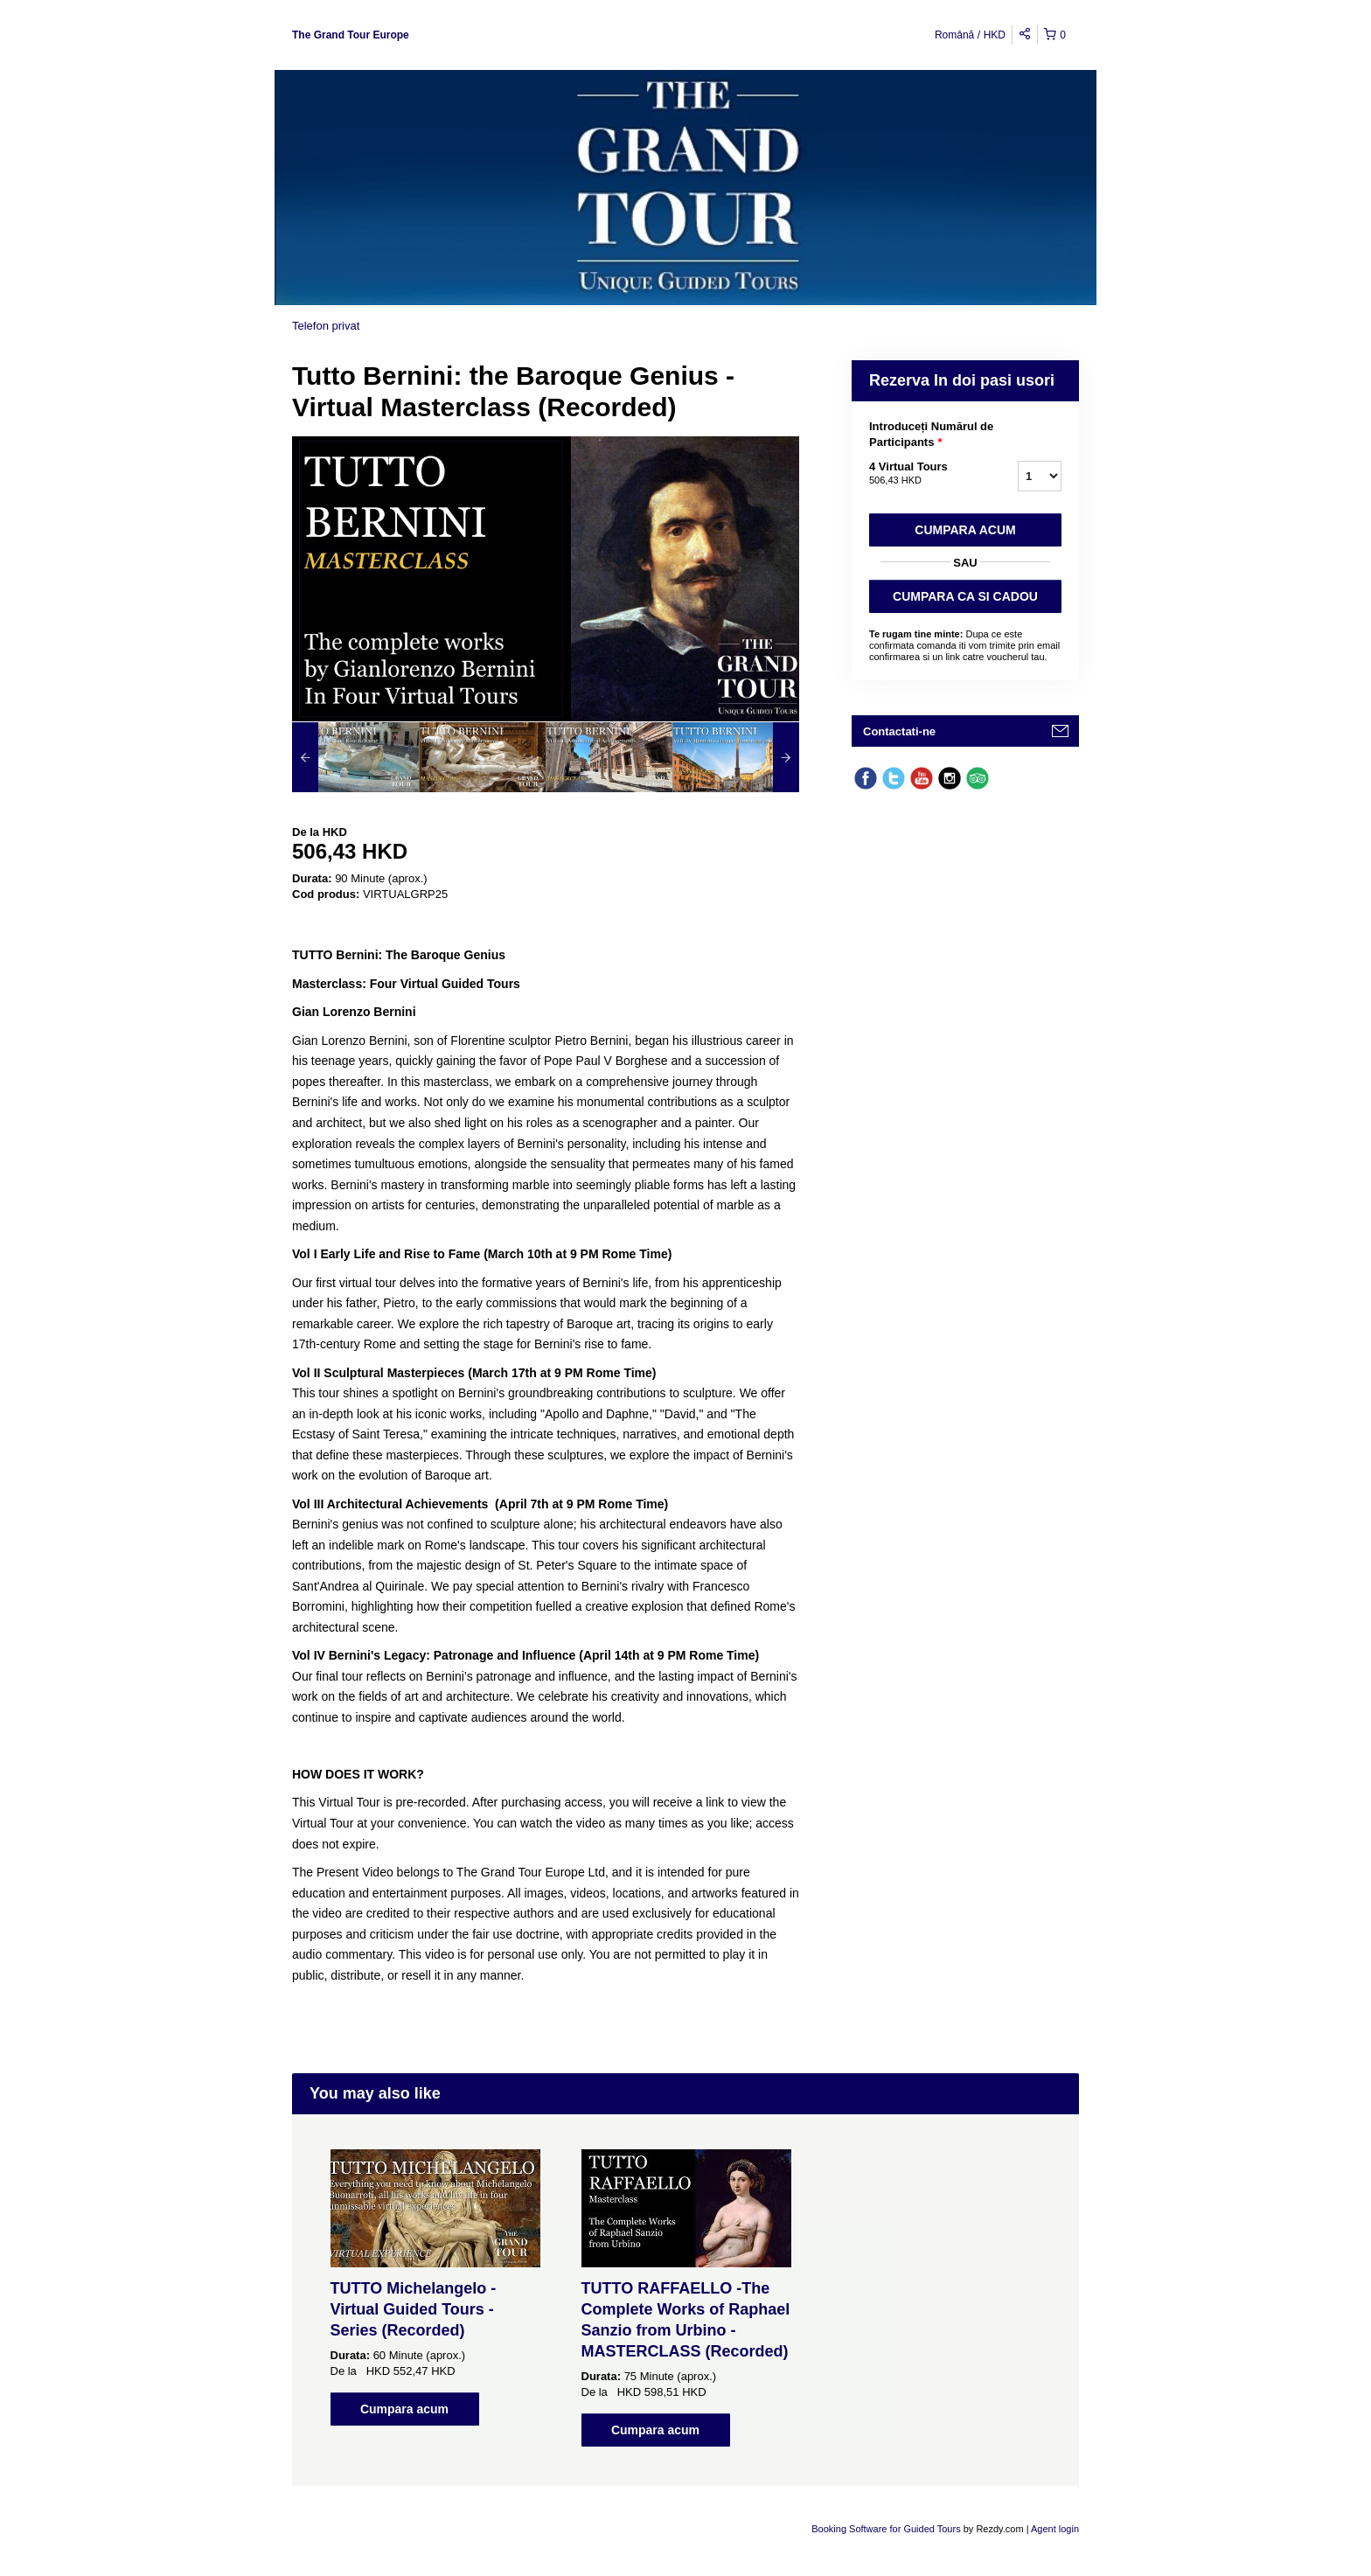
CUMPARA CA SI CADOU (965, 596)
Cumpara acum (965, 530)
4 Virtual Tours (921, 474)
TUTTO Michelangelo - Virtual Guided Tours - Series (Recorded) (414, 2309)
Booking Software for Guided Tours (887, 2529)
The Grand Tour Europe (350, 35)
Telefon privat (325, 325)
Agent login (1055, 2529)
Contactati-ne (899, 731)
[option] (355, 757)
